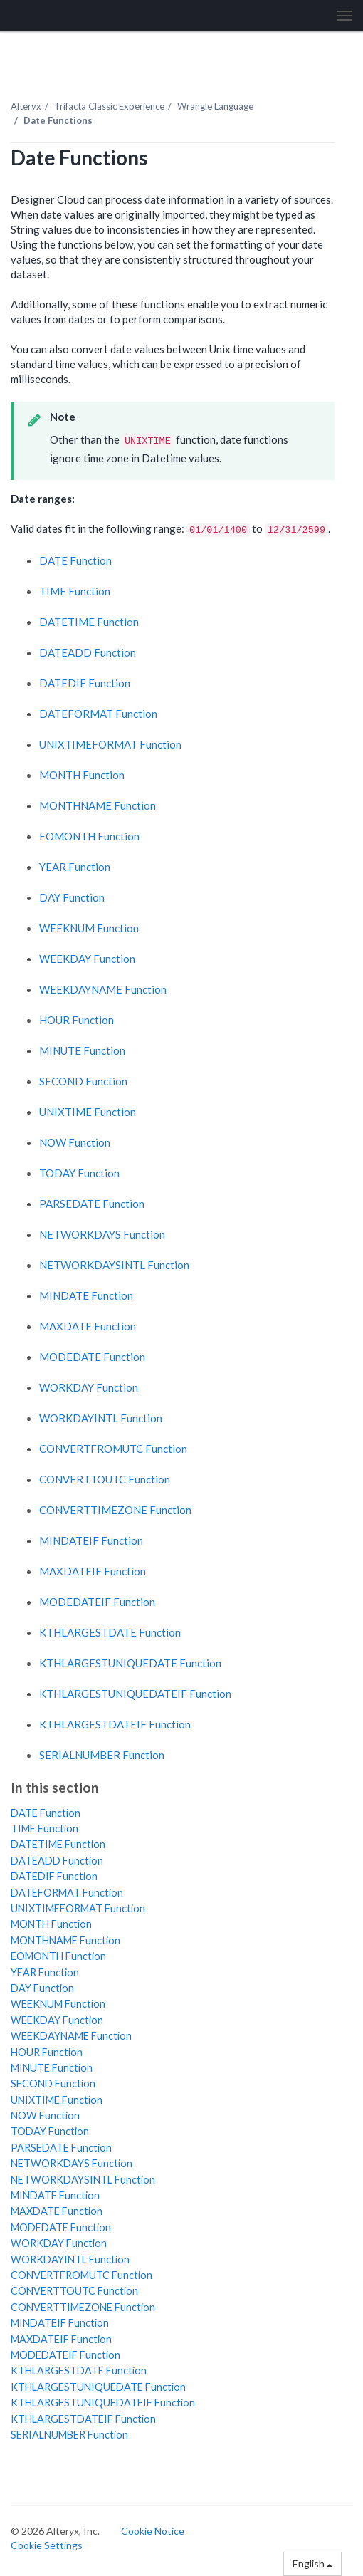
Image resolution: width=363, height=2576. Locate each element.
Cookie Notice (152, 2531)
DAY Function (72, 897)
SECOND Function (83, 1081)
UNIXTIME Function (87, 1111)
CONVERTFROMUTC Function (113, 1448)
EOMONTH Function (89, 836)
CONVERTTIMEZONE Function (115, 1509)
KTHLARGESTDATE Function (110, 1632)
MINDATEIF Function (91, 1540)
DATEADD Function (87, 652)
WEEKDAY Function (87, 958)
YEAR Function (74, 866)
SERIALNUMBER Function (101, 1754)
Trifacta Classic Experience (109, 106)
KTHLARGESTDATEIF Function (115, 1724)
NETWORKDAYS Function (102, 1234)
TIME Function (74, 591)
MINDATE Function (86, 1295)
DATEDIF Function (84, 683)
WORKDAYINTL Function (100, 1418)
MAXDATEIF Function (92, 1571)
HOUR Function (76, 1019)
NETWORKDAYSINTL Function (114, 1264)
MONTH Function (82, 774)
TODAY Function (79, 1173)
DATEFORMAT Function (98, 713)
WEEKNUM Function (89, 928)
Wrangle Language (215, 106)
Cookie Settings (47, 2545)
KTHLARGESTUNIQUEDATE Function (130, 1663)
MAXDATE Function (87, 1326)
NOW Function (74, 1142)
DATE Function (75, 560)
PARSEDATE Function (91, 1203)
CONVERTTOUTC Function (104, 1479)
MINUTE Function (82, 1050)
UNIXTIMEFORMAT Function (110, 744)
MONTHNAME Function (97, 805)
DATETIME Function (89, 621)
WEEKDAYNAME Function (103, 989)
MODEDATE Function (92, 1356)
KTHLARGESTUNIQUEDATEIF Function (135, 1693)
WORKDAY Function (88, 1387)
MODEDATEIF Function (97, 1601)
